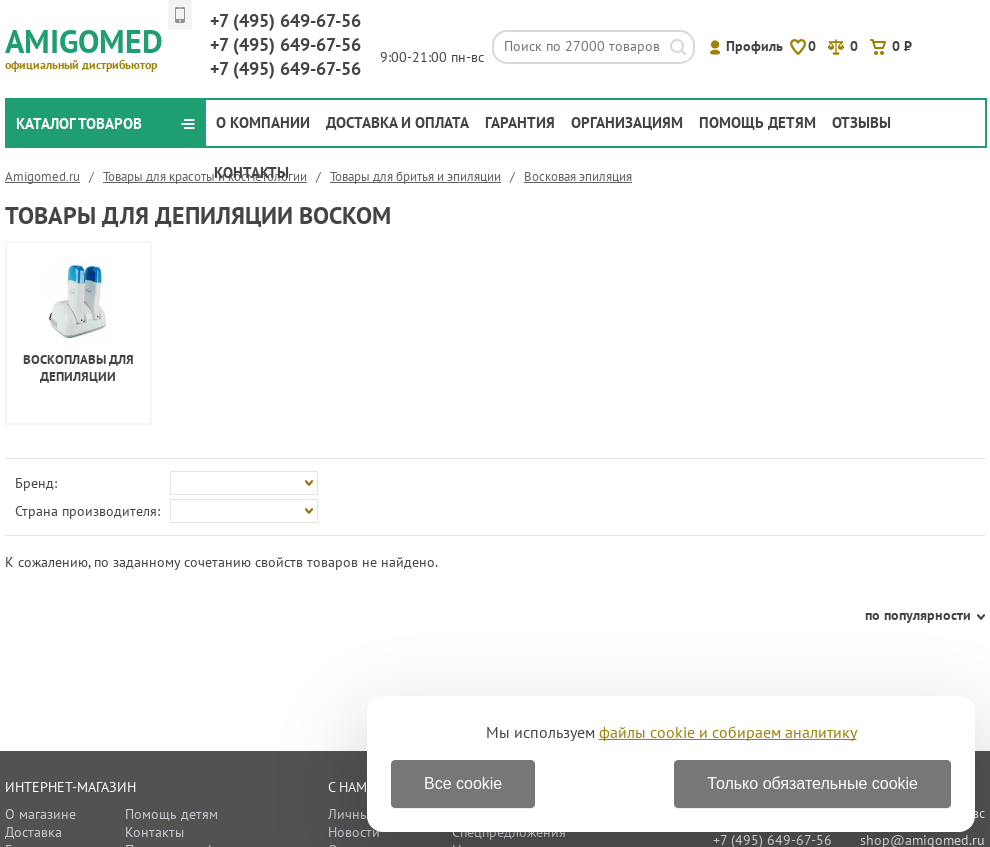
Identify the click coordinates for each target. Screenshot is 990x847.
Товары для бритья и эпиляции (415, 176)
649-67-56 (285, 20)
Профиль (754, 46)
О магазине (40, 814)
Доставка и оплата (397, 122)
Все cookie (463, 783)
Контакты (251, 172)
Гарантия (520, 122)
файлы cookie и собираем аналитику (728, 732)
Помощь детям (757, 122)
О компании (263, 122)
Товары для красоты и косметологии (205, 176)
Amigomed (92, 46)
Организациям (627, 122)
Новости (354, 832)
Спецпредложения (509, 832)
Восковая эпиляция (578, 176)
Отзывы (861, 122)
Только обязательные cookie (812, 783)
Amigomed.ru (42, 176)
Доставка (33, 832)
